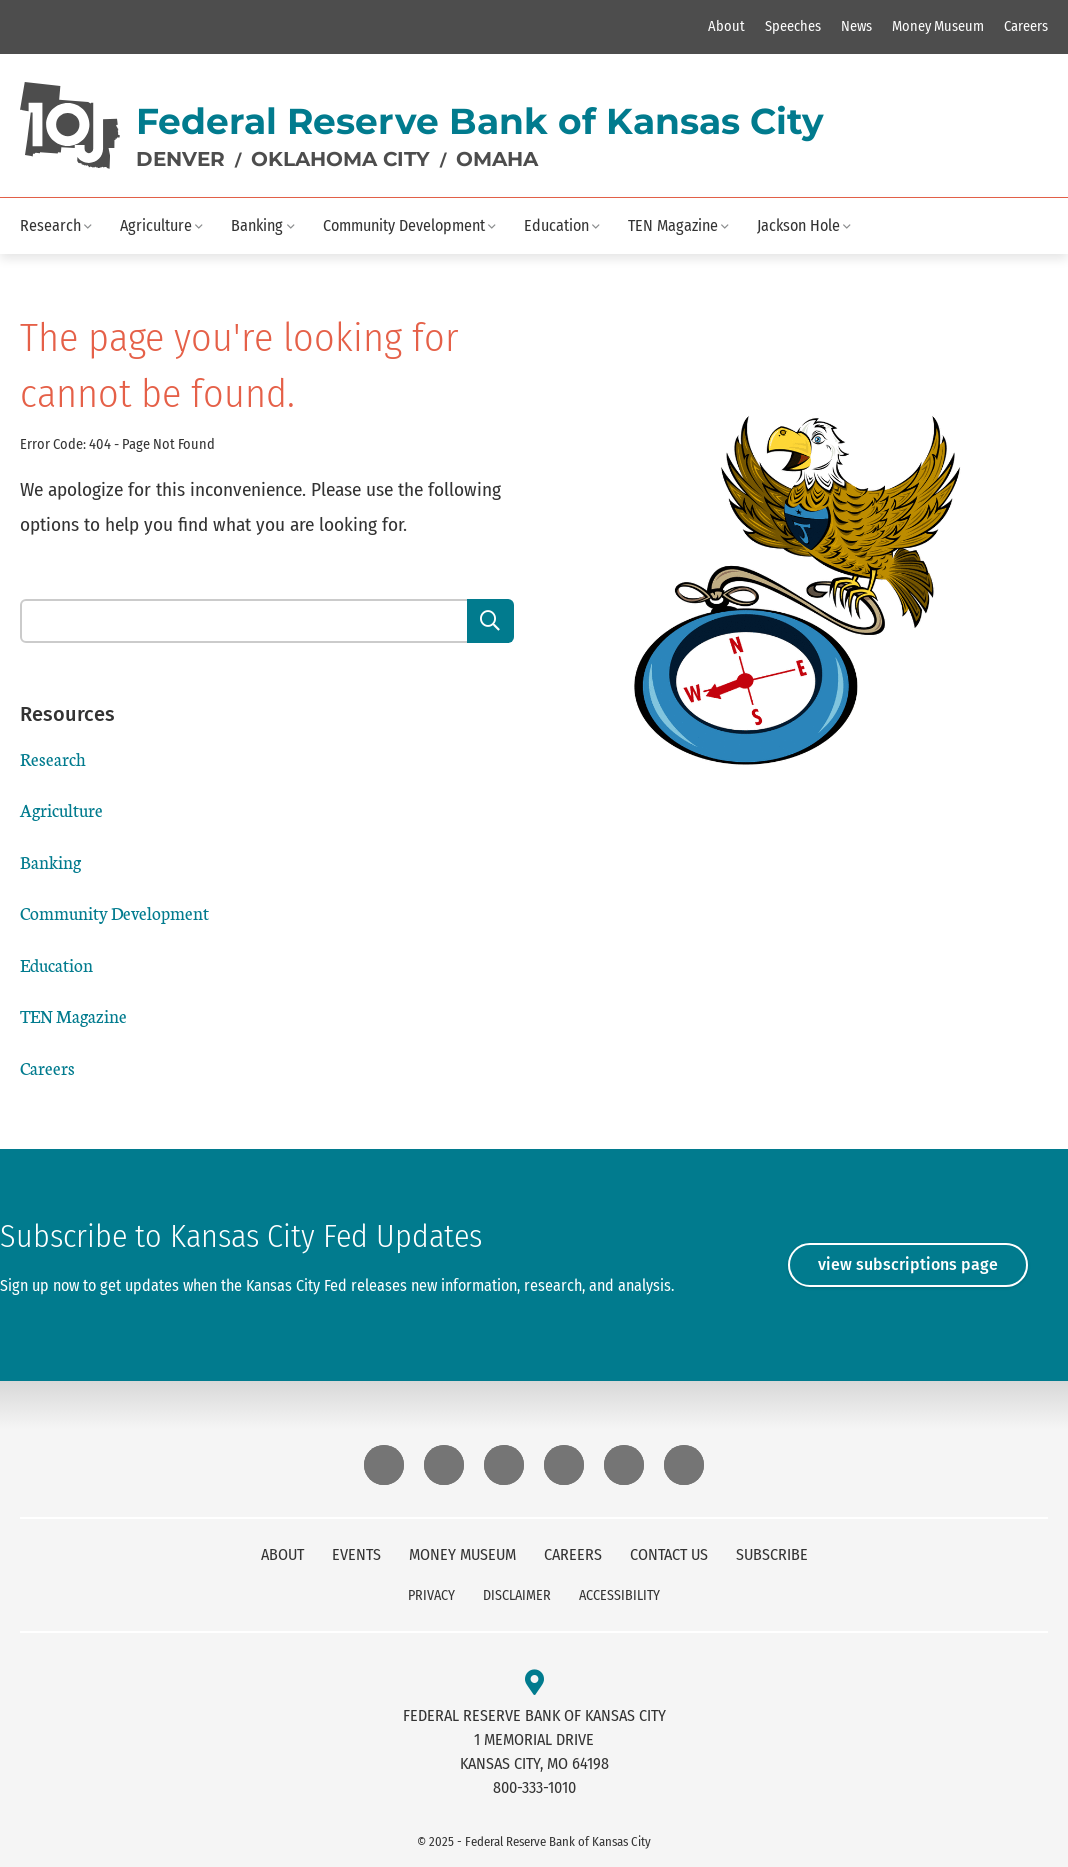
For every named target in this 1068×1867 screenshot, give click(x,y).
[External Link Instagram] (444, 1465)
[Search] (490, 621)
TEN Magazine (673, 225)
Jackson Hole (798, 225)
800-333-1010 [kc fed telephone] (534, 1787)
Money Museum (938, 26)
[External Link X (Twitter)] (624, 1465)
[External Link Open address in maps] (534, 1683)
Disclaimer (517, 1595)
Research (50, 225)
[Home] (70, 125)
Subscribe (772, 1554)
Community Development (404, 225)
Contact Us (669, 1554)
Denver (180, 159)
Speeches (793, 26)
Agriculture (156, 225)
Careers (1026, 26)
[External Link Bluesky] (384, 1465)
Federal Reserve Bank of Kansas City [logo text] (480, 121)
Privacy (431, 1595)
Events (356, 1554)
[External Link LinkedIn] (504, 1465)
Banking (257, 225)
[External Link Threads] (564, 1465)
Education (556, 225)
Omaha (497, 159)
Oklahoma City (340, 159)
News (856, 26)
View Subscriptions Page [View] (908, 1264)
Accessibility (619, 1595)
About (726, 26)
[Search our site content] (244, 621)
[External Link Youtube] (684, 1465)
